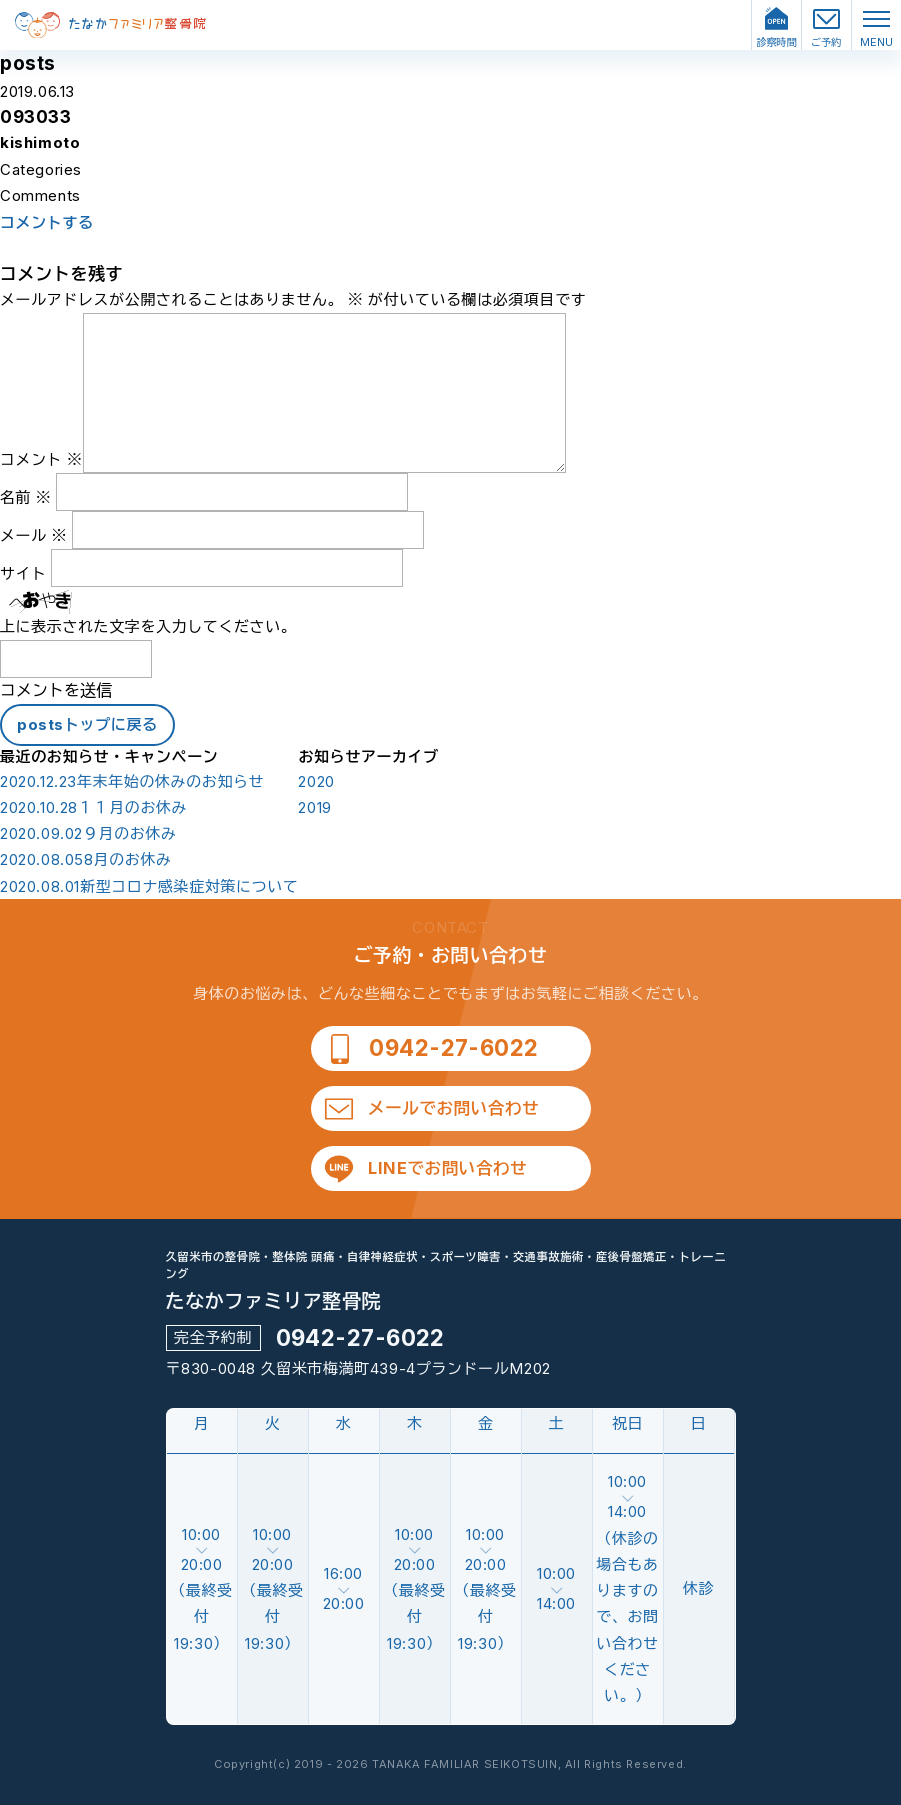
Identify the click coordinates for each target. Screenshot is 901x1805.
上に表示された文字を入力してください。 (148, 626)
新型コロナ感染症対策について (149, 887)
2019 (314, 808)
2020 (316, 782)
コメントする (47, 223)
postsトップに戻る (87, 724)
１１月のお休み (93, 808)
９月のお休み (88, 834)
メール (33, 535)
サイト (23, 573)
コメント (41, 459)
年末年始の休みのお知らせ (132, 782)
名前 (25, 497)
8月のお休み (86, 860)
